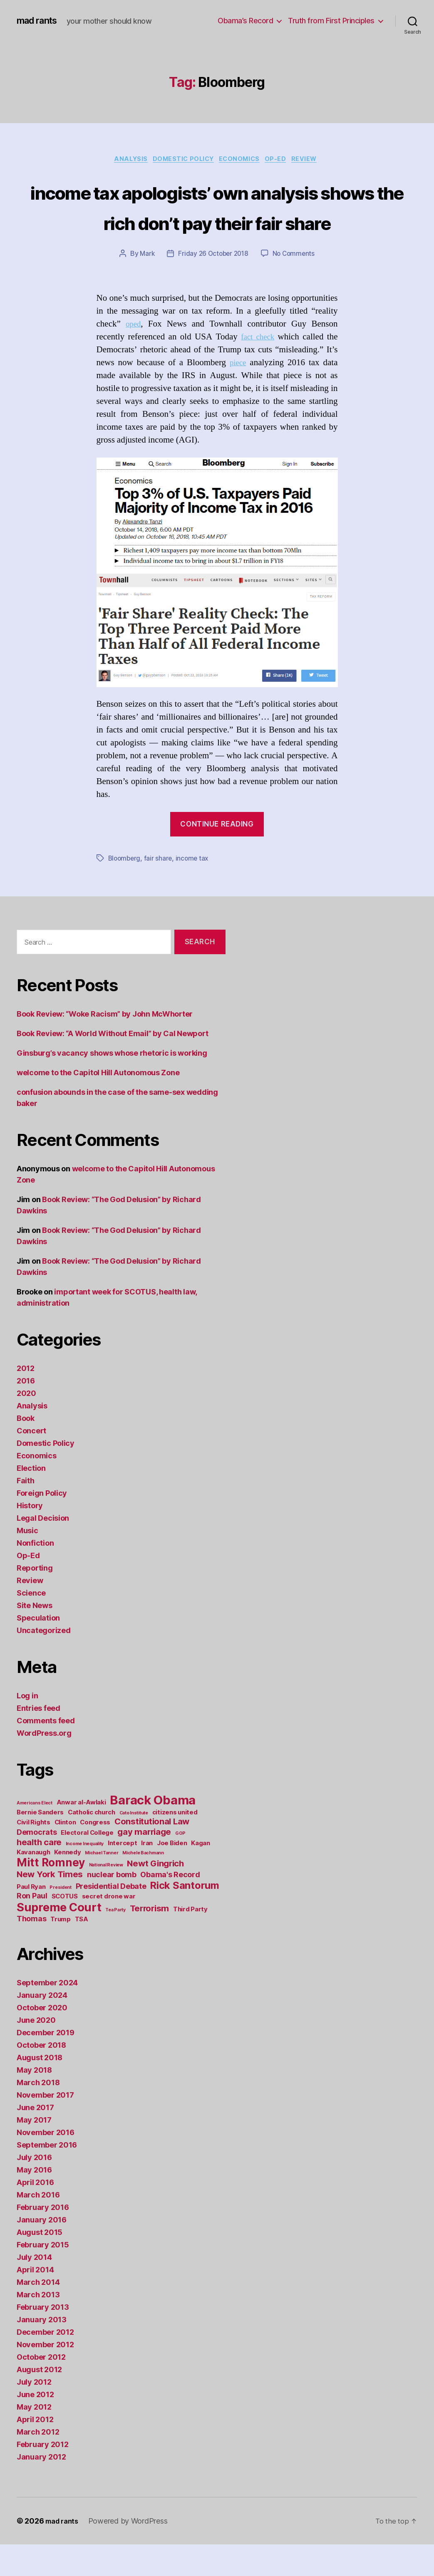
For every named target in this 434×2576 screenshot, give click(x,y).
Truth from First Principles (331, 20)
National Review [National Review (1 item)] (106, 1896)
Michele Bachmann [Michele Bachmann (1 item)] (143, 1884)
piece (237, 394)
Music (27, 1562)
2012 (26, 1400)
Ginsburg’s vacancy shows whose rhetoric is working (112, 1084)
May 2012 (34, 2438)
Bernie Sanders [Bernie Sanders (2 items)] (40, 1844)
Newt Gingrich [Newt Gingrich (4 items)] (155, 1895)
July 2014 (34, 2288)
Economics (242, 160)
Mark (145, 286)
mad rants (39, 21)
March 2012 (38, 2463)
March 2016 (38, 2226)
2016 (26, 1412)
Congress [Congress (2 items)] (95, 1854)
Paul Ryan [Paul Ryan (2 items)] (31, 1918)
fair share (160, 890)
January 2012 (41, 2488)
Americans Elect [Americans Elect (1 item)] (34, 1834)
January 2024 (42, 2026)
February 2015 (43, 2276)
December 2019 (45, 2064)
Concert (31, 1462)
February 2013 (43, 2338)
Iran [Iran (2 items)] (147, 1874)
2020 (26, 1424)
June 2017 (35, 2139)
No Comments (295, 286)
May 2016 (34, 2201)
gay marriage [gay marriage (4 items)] (144, 1863)
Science (31, 1624)
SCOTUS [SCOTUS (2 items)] (65, 1928)
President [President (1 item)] (61, 1919)
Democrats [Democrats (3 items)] (37, 1863)
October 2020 (42, 2039)
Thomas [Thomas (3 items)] (31, 1950)
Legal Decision (43, 1549)
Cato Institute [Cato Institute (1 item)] (133, 1844)
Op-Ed (282, 160)
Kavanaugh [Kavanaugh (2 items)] (33, 1884)
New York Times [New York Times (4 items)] (50, 1905)
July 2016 (34, 2189)
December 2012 (45, 2363)
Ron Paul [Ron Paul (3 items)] (32, 1927)
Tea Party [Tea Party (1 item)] (115, 1941)
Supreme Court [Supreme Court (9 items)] (59, 1939)
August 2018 (39, 2089)
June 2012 (35, 2426)
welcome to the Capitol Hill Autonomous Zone (98, 1104)
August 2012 (39, 2401)
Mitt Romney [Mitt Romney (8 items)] (51, 1894)
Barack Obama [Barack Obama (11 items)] (153, 1831)
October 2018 (41, 2076)
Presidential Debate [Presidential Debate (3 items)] (111, 1917)
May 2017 (34, 2151)
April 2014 (35, 2301)
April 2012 (35, 2451)
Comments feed (46, 1752)
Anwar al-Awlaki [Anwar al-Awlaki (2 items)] (81, 1834)
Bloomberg (125, 890)
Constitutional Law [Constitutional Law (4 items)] (151, 1853)
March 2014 (38, 2313)
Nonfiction (35, 1574)
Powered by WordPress (132, 2552)
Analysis (124, 160)
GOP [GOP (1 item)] (180, 1865)
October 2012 (41, 2388)
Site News (34, 1637)
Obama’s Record (245, 20)
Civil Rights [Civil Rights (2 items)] (33, 1854)
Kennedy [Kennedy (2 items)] (67, 1884)
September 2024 (47, 2014)
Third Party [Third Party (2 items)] (190, 1941)
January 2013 (42, 2351)
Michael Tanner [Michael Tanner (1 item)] (101, 1884)
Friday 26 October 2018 (213, 286)
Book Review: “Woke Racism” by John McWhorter (105, 1045)
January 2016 (42, 2251)
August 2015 (39, 2263)
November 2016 (45, 2164)
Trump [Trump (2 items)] (60, 1951)
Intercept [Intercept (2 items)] (122, 1874)
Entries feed (38, 1739)
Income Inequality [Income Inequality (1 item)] (85, 1875)
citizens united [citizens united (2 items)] (175, 1844)
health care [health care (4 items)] (39, 1873)
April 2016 (35, 2214)
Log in (27, 1727)
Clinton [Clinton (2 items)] (65, 1854)
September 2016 (47, 2176)
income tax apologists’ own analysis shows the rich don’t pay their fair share (217, 222)
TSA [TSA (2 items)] (81, 1951)
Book (26, 1449)
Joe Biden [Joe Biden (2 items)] (172, 1874)
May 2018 (34, 2101)
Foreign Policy (42, 1524)
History (30, 1537)
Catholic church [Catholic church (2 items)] (91, 1844)
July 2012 (34, 2413)
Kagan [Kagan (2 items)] (200, 1874)
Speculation (38, 1649)
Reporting (35, 1599)
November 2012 (45, 2376)
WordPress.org (44, 1764)
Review (314, 160)
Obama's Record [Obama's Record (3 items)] (170, 1906)
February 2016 (43, 2239)
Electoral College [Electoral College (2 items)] (87, 1864)
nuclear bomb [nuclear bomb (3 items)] (111, 1906)
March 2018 (38, 2114)
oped (133, 355)
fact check (257, 368)
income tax (194, 890)
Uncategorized (44, 1662)
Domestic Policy (181, 160)
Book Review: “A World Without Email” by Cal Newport (112, 1065)
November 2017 (45, 2126)
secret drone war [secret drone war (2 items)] (109, 1928)
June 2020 (36, 2051)
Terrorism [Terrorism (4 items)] (149, 1940)
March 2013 (38, 2326)
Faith (26, 1512)
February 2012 (43, 2476)
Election (31, 1499)
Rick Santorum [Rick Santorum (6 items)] (184, 1917)
